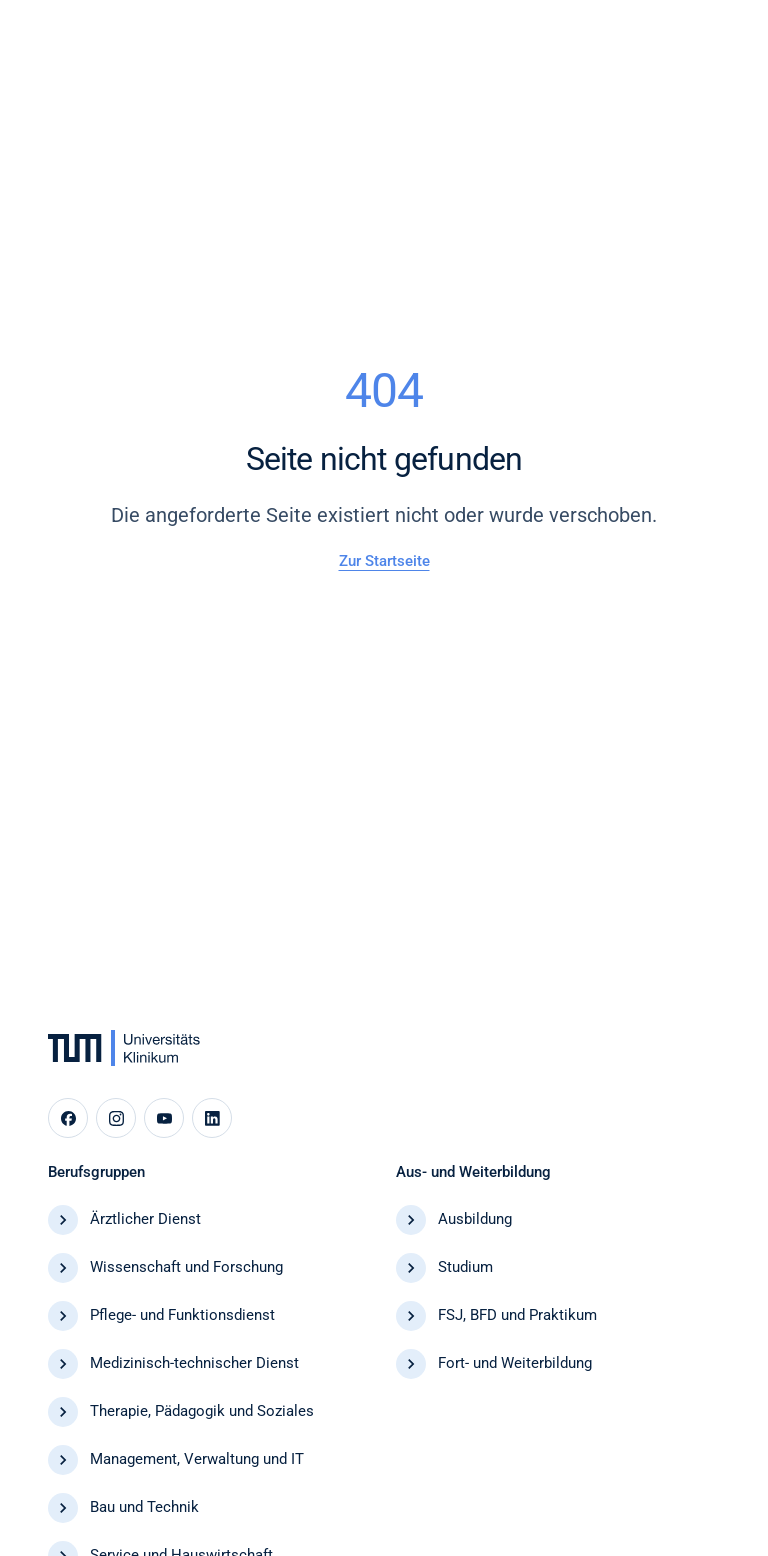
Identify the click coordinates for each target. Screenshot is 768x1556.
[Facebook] (68, 1118)
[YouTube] (164, 1118)
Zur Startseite (384, 561)
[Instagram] (116, 1118)
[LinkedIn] (212, 1118)
